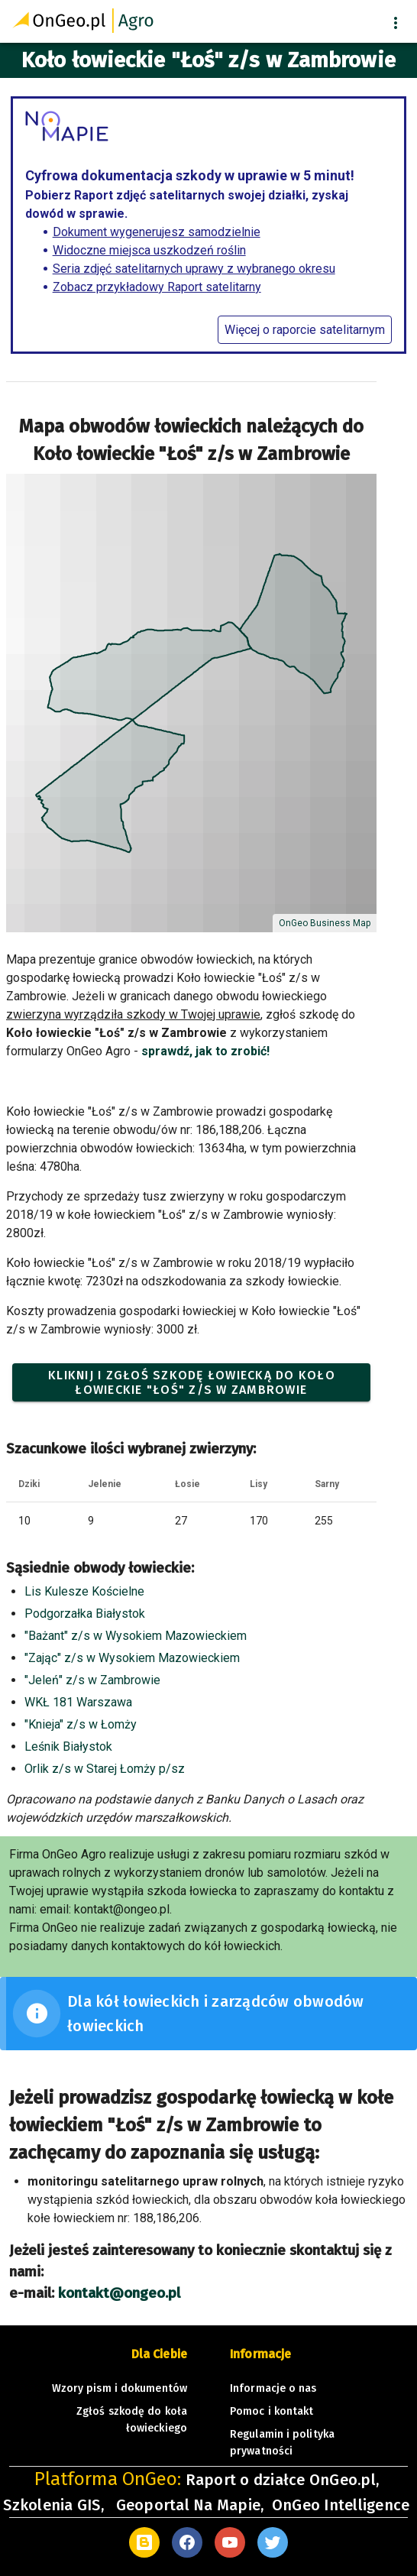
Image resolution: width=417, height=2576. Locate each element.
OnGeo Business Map (324, 923)
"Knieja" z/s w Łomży (80, 1724)
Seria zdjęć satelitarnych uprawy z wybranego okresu (194, 268)
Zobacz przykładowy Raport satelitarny (157, 287)
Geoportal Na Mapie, (190, 2505)
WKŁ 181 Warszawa (78, 1702)
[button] (395, 23)
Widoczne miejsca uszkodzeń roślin (149, 250)
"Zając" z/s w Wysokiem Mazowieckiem (132, 1658)
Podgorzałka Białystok (84, 1613)
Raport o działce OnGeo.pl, (283, 2480)
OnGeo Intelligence (341, 2505)
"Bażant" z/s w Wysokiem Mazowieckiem (135, 1635)
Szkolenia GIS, (55, 2505)
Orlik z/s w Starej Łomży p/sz (104, 1768)
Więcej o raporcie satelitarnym (305, 329)
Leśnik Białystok (68, 1746)
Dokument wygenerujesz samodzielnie (156, 232)
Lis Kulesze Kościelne (84, 1591)
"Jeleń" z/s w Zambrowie (92, 1680)
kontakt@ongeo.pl (119, 2293)
